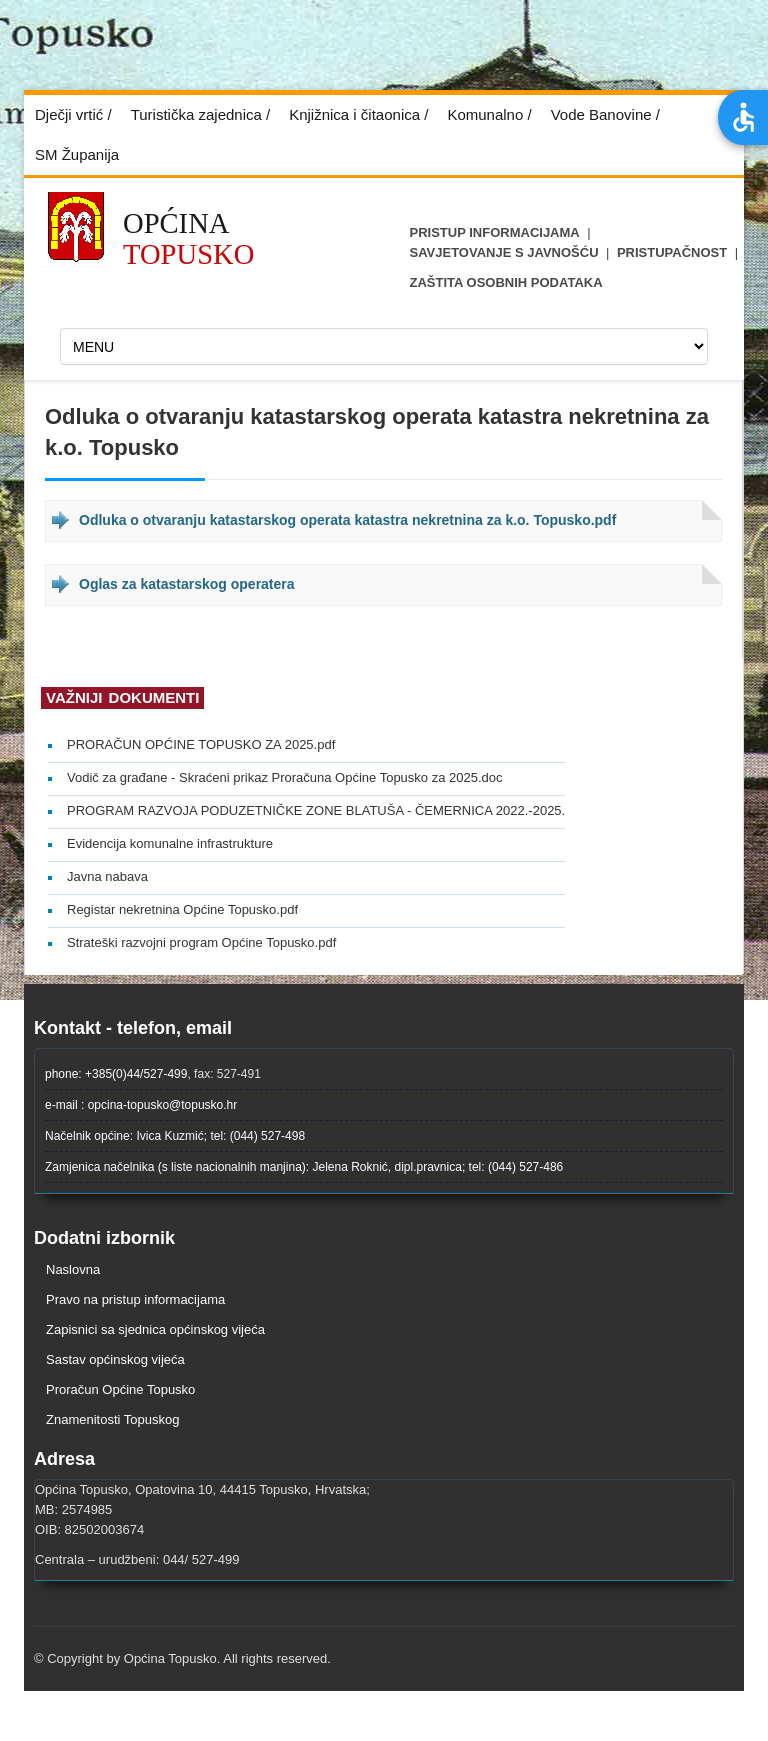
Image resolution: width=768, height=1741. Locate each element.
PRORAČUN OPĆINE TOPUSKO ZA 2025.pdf (201, 744)
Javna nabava (107, 876)
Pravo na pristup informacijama (135, 1299)
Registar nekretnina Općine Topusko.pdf (182, 909)
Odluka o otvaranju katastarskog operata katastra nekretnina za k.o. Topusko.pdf (347, 520)
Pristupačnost (672, 252)
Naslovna (73, 1269)
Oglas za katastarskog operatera (187, 584)
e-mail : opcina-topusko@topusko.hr (141, 1105)
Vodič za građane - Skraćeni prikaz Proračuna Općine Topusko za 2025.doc (285, 777)
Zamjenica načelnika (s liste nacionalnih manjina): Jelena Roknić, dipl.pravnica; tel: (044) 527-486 (304, 1167)
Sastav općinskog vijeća (115, 1359)
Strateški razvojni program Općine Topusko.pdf (201, 942)
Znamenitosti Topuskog (112, 1419)
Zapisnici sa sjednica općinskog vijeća (155, 1329)
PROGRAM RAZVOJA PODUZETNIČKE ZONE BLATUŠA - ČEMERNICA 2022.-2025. (316, 810)
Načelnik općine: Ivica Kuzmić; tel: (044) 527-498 (175, 1136)
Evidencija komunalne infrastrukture (170, 843)
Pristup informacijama (495, 232)
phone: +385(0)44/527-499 (116, 1074)
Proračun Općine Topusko (120, 1389)
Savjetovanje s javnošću (504, 252)
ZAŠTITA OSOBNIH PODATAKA (506, 282)
